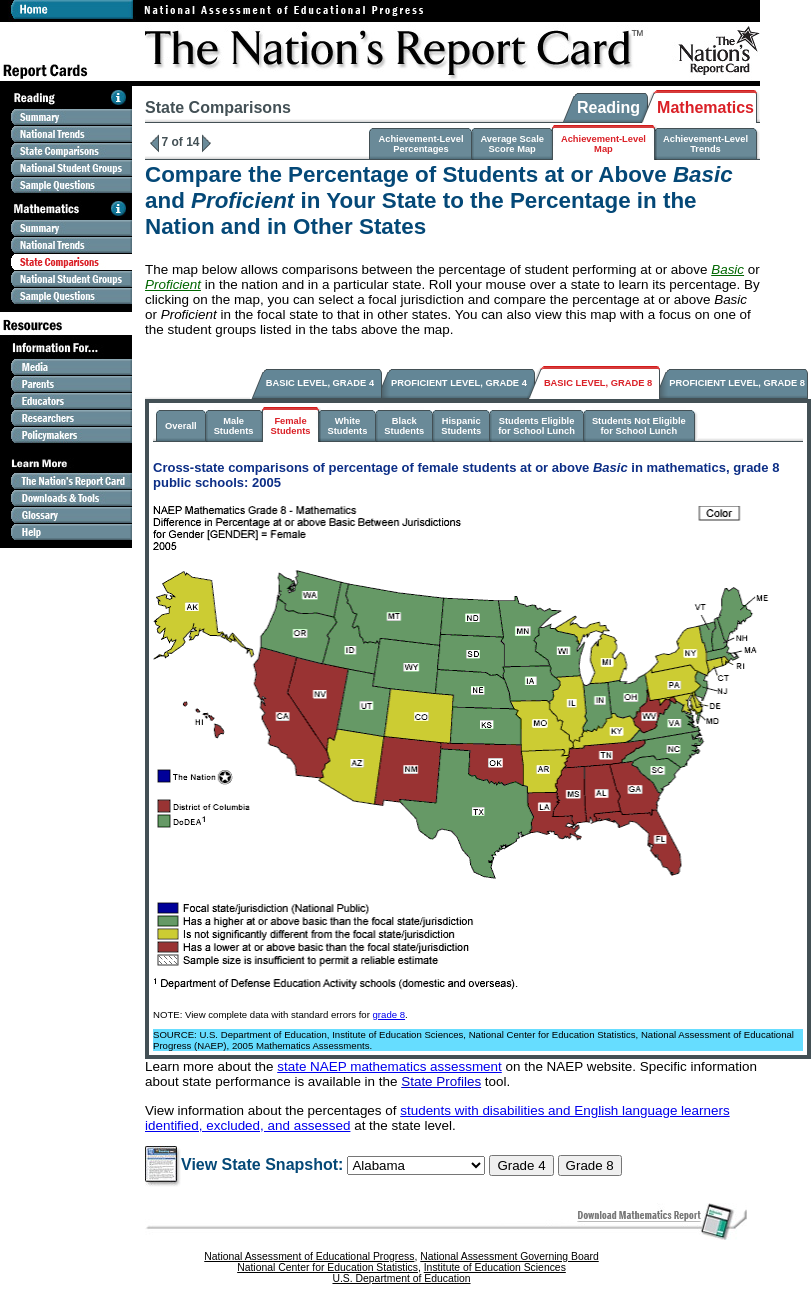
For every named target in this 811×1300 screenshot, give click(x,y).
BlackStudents (404, 426)
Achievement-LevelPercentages (420, 144)
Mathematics (705, 107)
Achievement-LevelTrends (705, 144)
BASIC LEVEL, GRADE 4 (320, 383)
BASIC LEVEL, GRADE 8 (598, 383)
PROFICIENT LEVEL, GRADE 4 (459, 383)
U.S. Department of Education (401, 1278)
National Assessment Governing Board (509, 1256)
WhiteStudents (347, 426)
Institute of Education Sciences (495, 1267)
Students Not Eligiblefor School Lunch (639, 426)
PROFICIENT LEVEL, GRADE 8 (737, 383)
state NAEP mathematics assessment (389, 1066)
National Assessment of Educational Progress (309, 1256)
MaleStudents (234, 426)
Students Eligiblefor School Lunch (536, 426)
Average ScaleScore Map (511, 144)
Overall (181, 426)
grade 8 (389, 1014)
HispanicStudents (461, 426)
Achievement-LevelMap (603, 144)
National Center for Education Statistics (327, 1267)
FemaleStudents (291, 426)
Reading (608, 107)
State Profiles (441, 1081)
